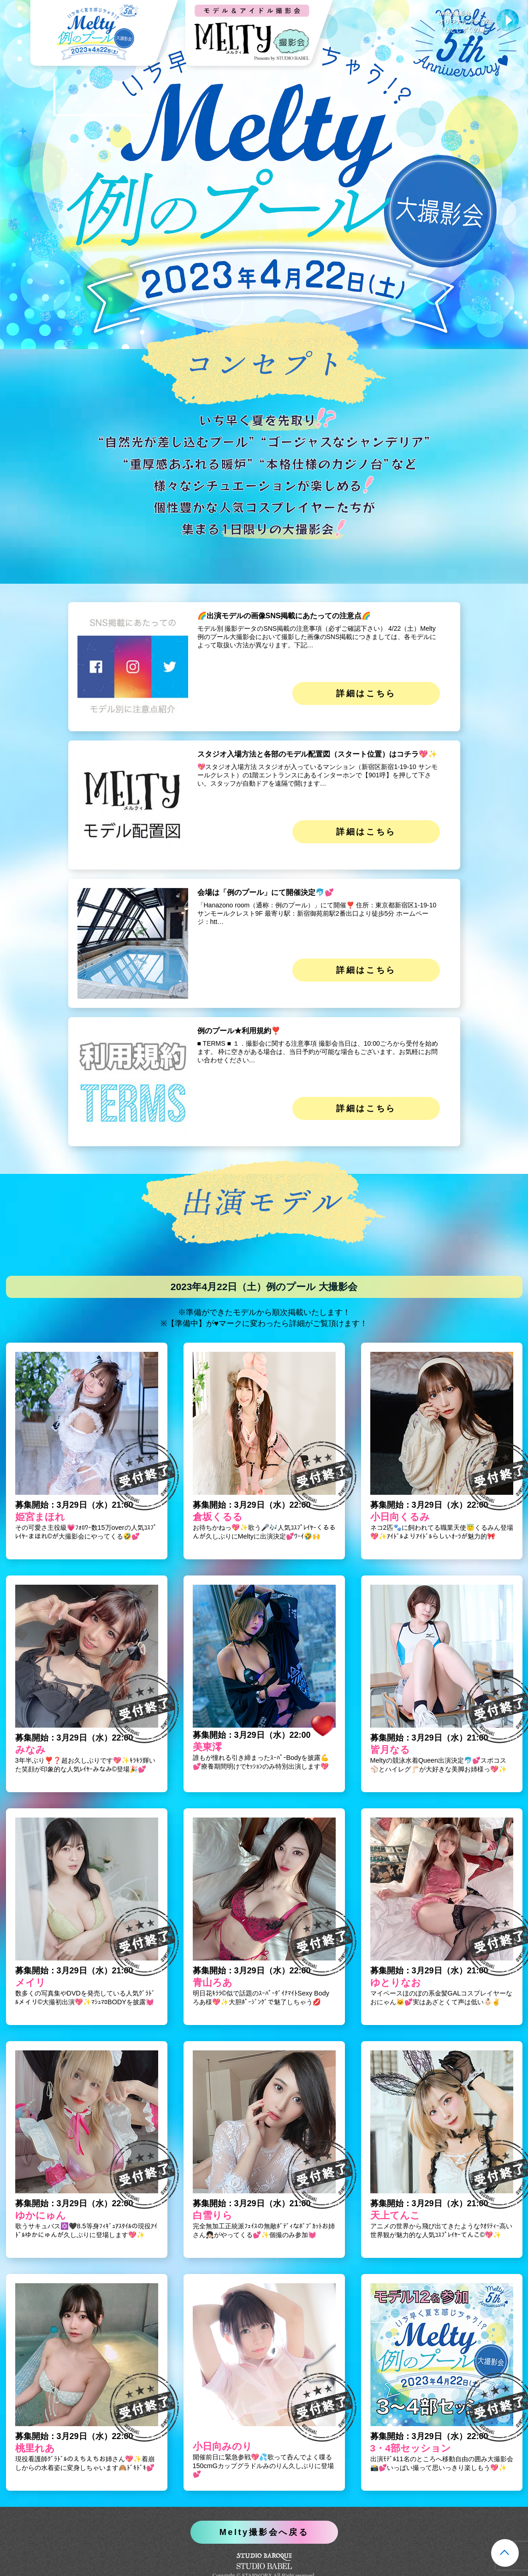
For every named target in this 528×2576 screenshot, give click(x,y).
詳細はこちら (366, 693)
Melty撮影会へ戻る (264, 2532)
